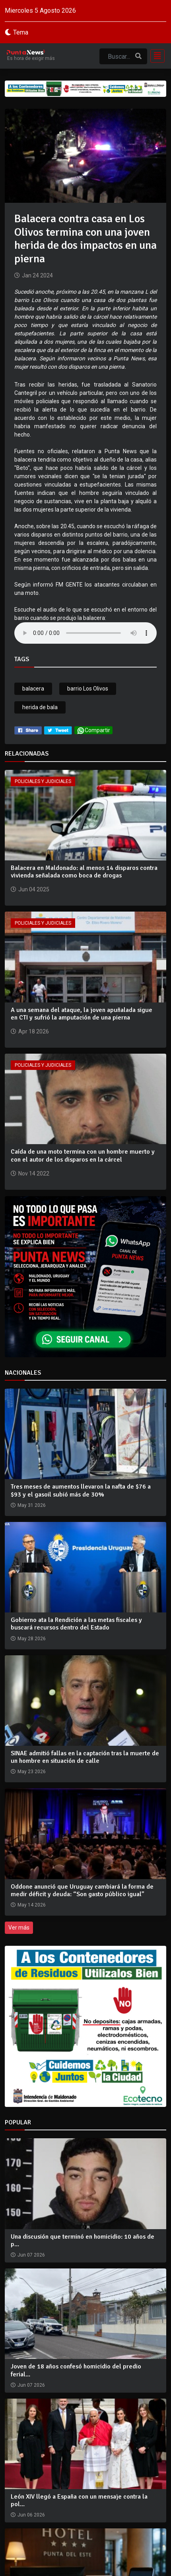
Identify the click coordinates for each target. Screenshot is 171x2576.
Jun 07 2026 (31, 2255)
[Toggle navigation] (155, 56)
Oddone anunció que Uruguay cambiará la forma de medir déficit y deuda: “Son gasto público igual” (82, 1890)
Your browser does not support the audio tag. (85, 633)
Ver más (18, 1927)
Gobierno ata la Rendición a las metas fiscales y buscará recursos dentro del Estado (76, 1623)
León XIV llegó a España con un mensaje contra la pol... (79, 2500)
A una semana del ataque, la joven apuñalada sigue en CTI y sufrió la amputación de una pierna (81, 1014)
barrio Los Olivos (87, 688)
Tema (20, 32)
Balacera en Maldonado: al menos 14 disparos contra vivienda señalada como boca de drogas (84, 871)
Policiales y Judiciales (43, 781)
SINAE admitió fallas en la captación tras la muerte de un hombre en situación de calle (85, 1757)
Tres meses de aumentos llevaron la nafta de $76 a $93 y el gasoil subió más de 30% (81, 1490)
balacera (33, 688)
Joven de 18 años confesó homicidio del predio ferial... (76, 2370)
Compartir (93, 730)
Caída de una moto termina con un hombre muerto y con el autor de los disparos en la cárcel (83, 1155)
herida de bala (40, 707)
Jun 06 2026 (31, 2515)
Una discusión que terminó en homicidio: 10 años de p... (82, 2240)
